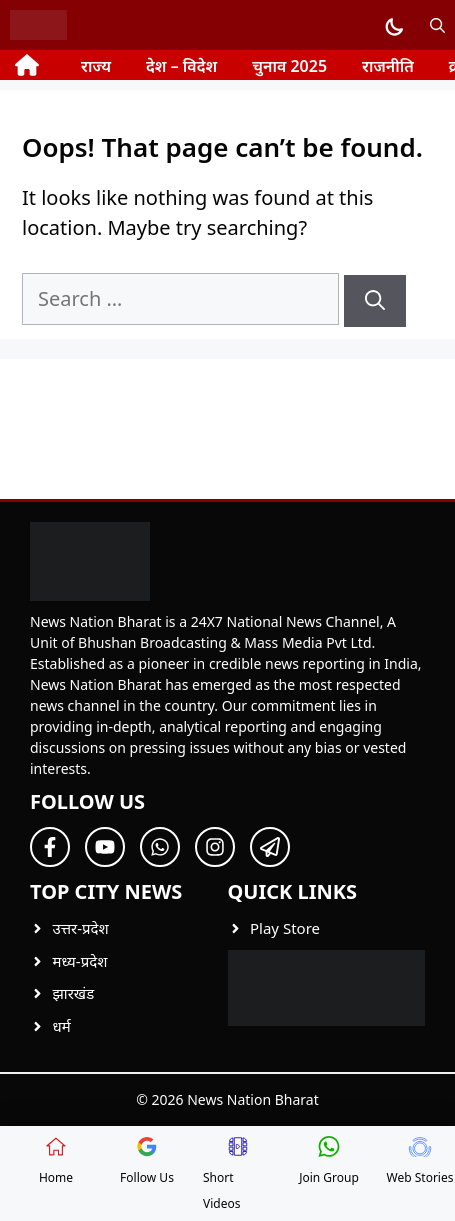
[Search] (375, 301)
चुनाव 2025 (289, 66)
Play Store (285, 928)
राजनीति (388, 66)
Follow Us (147, 1161)
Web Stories (420, 1161)
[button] (437, 25)
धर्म (62, 1026)
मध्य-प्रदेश (80, 961)
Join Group (329, 1161)
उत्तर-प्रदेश (81, 928)
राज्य (96, 66)
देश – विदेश (181, 66)
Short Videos (226, 1174)
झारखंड (74, 993)
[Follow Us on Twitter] (105, 847)
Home (56, 1161)
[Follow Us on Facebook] (50, 847)
